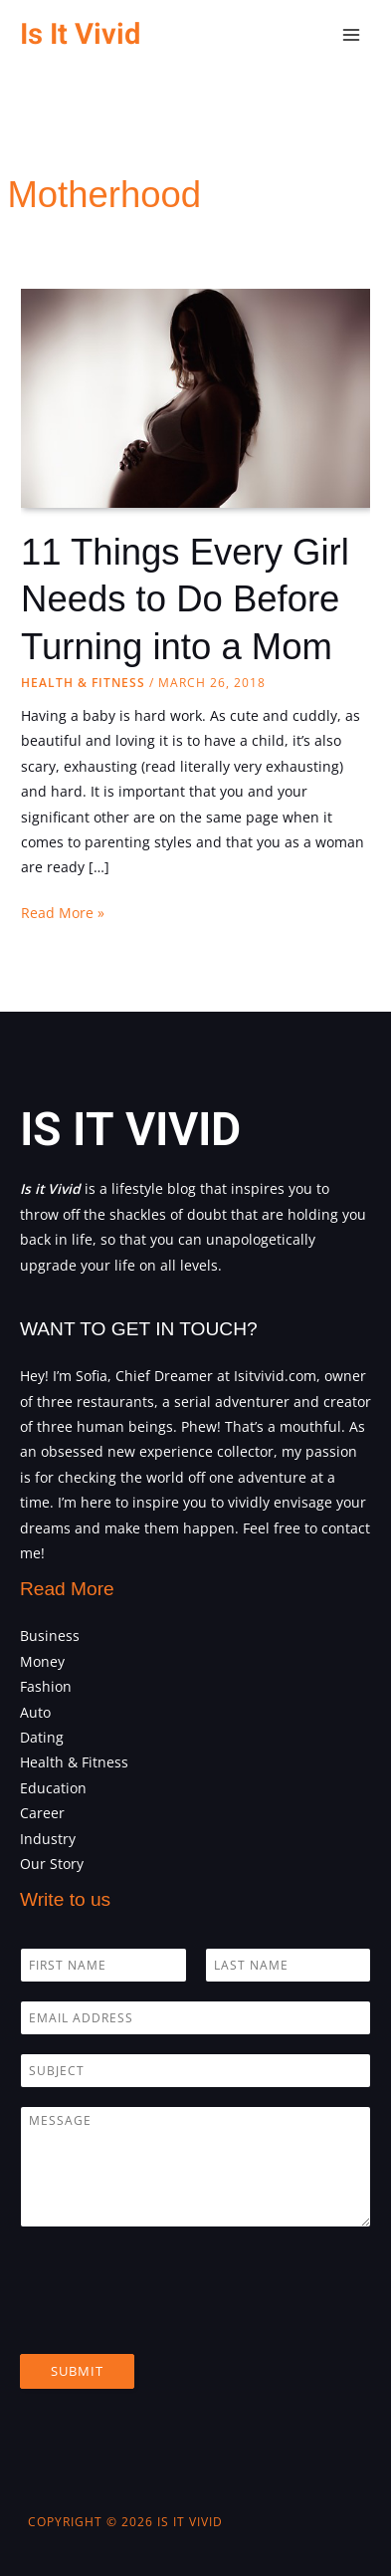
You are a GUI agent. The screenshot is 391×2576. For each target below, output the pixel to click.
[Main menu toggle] (351, 35)
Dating (42, 1737)
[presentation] (171, 2321)
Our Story (52, 1863)
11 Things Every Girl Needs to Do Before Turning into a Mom (185, 599)
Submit (77, 2371)
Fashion (46, 1686)
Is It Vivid (80, 34)
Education (53, 1787)
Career (42, 1812)
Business (50, 1635)
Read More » (62, 912)
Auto (35, 1712)
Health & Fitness (83, 682)
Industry (48, 1838)
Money (42, 1661)
